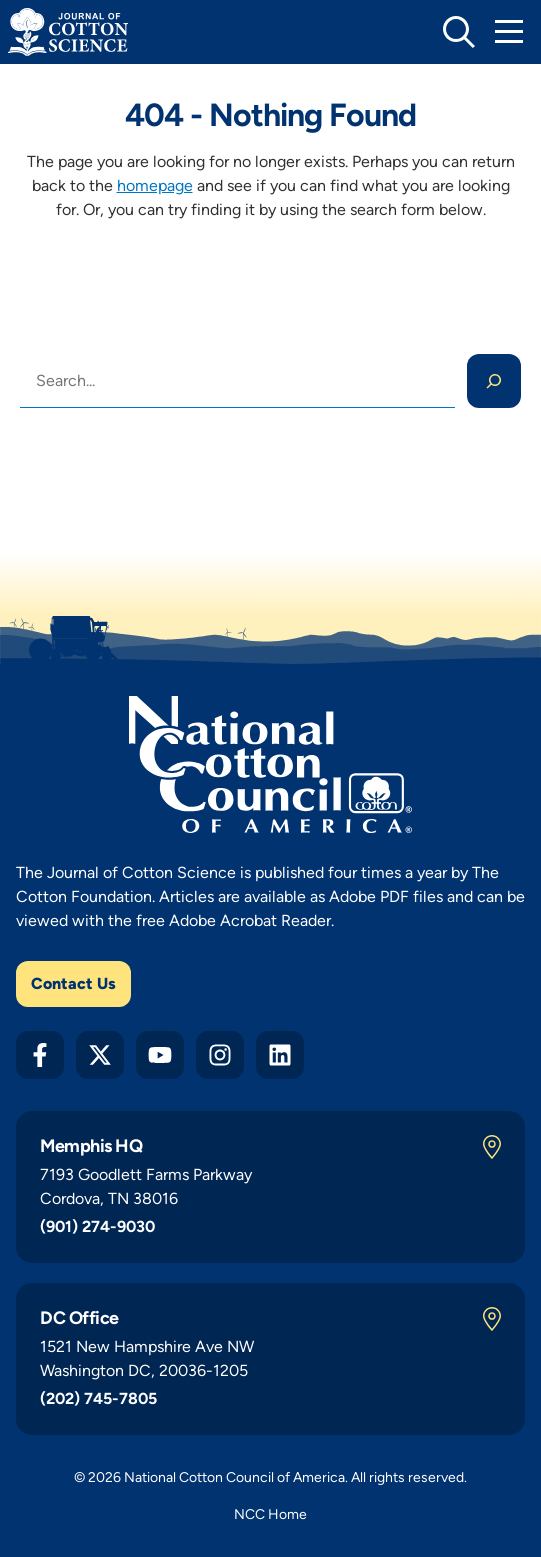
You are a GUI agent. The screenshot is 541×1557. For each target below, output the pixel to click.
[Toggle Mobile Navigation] (509, 32)
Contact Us (73, 983)
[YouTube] (160, 1055)
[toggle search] (459, 32)
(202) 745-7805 (98, 1398)
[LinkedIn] (280, 1055)
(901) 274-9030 (97, 1226)
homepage (155, 185)
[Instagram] (220, 1055)
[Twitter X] (100, 1055)
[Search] (494, 381)
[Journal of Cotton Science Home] (68, 32)
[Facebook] (40, 1055)
